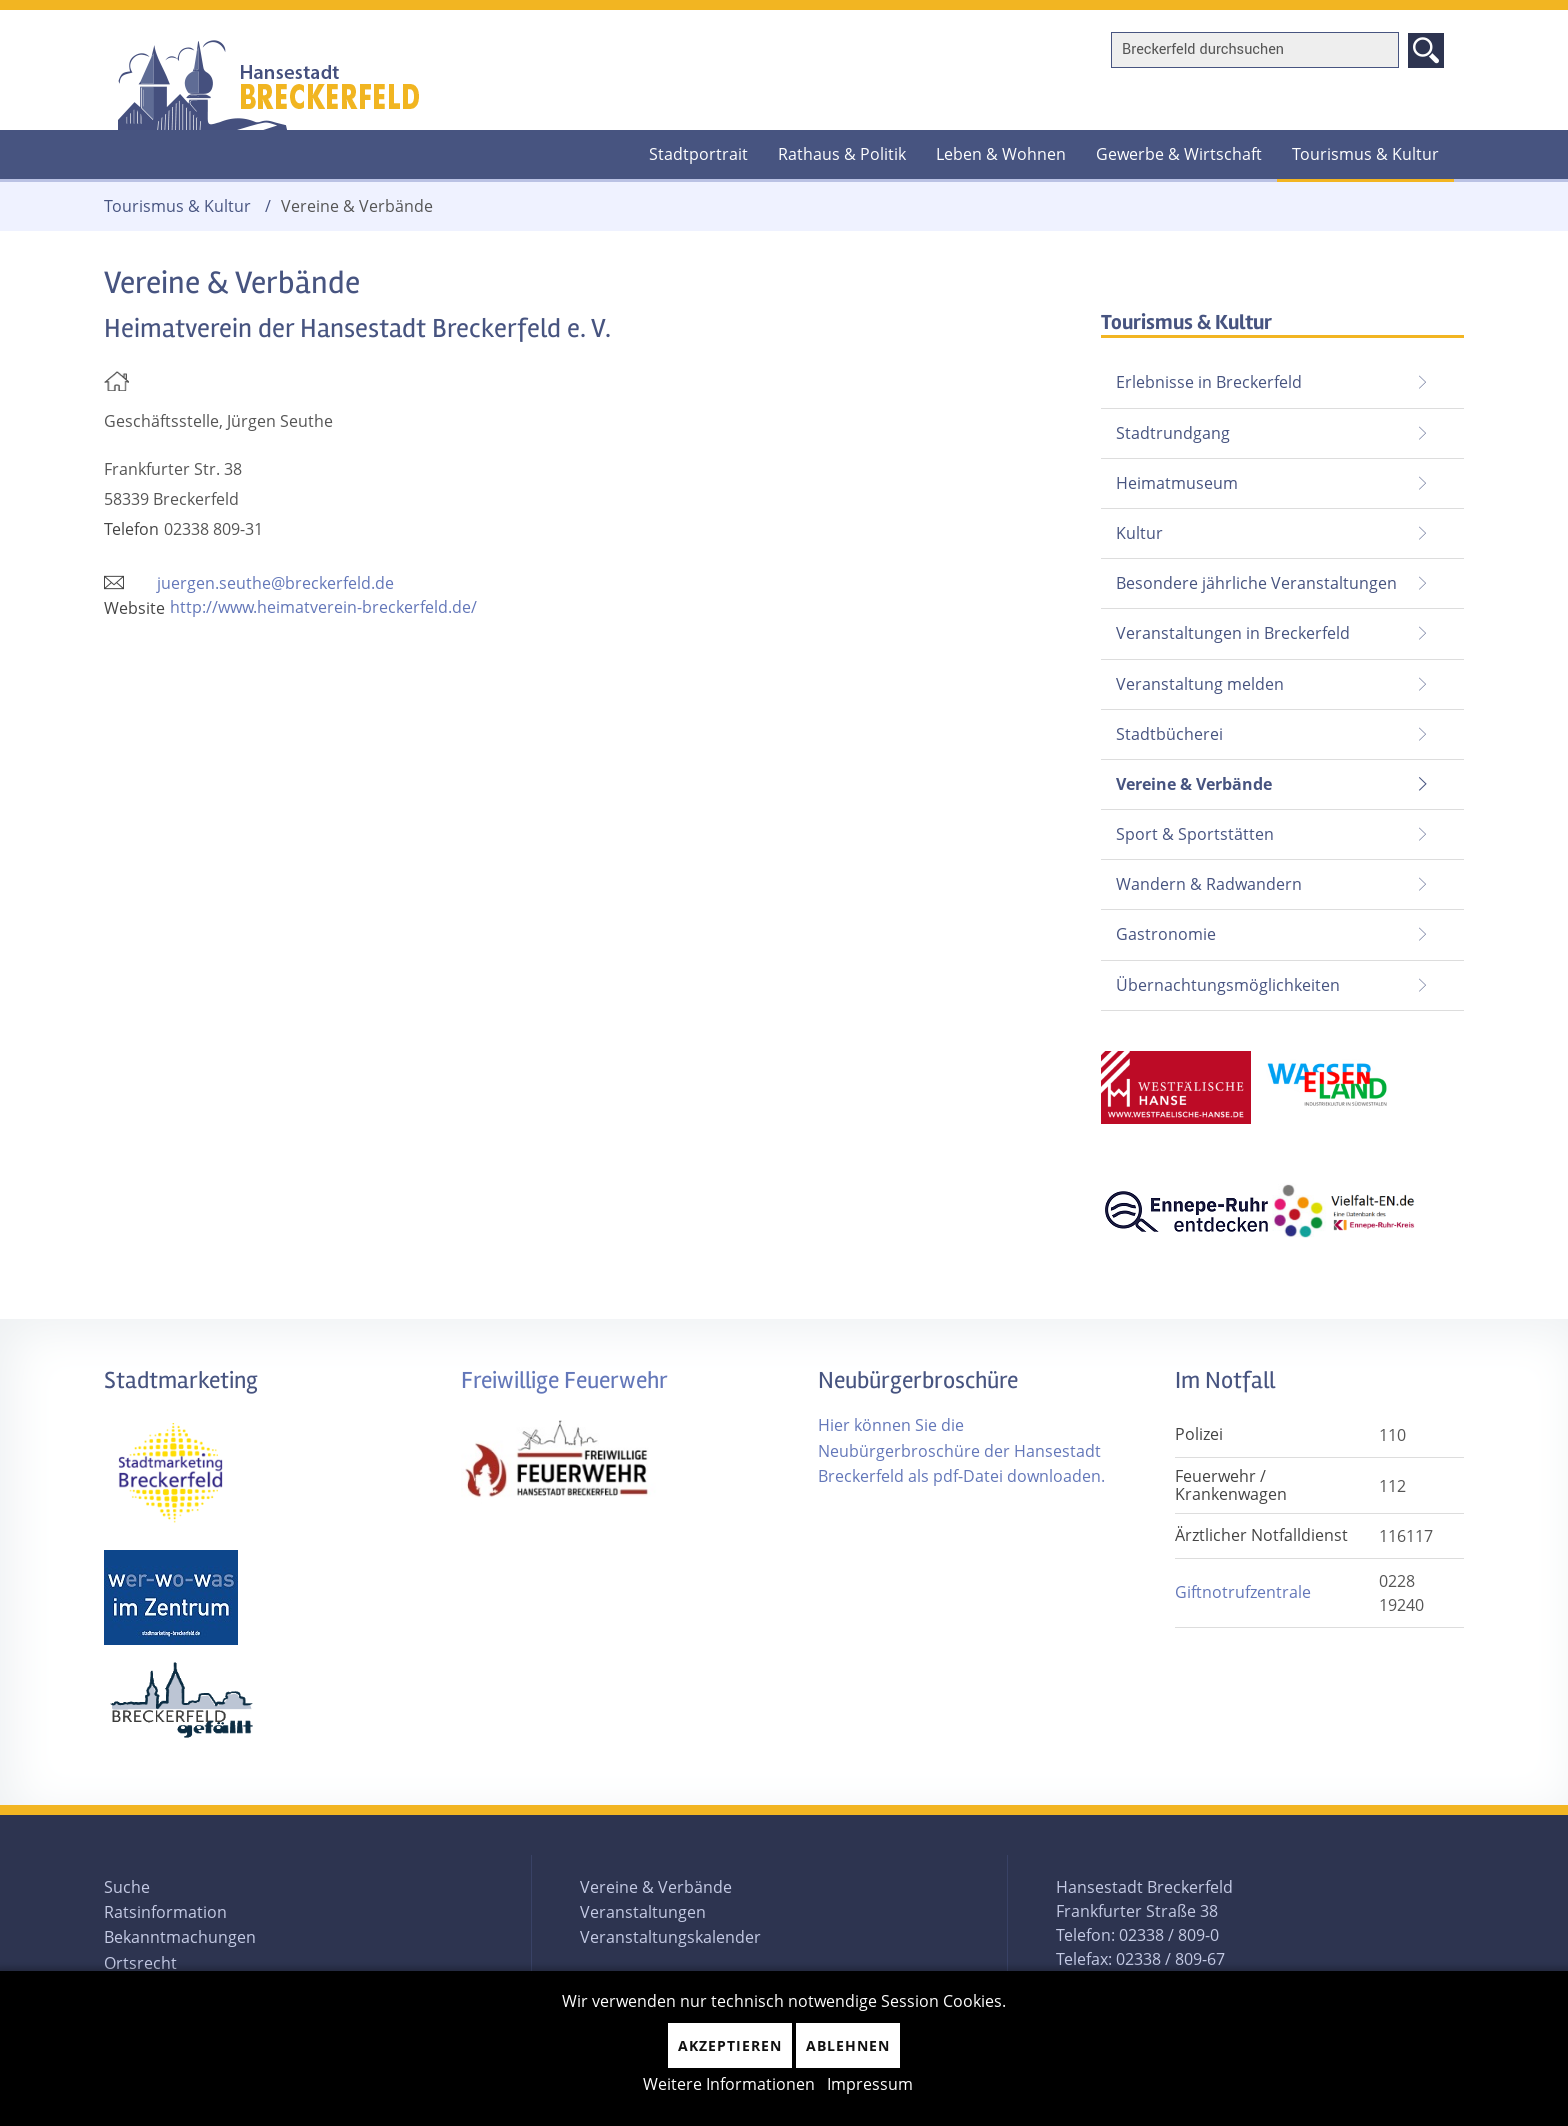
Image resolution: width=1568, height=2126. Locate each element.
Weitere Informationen (729, 2084)
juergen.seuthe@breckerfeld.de (275, 583)
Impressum (870, 2084)
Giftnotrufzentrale (1243, 1592)
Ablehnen (848, 2045)
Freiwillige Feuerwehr (564, 1380)
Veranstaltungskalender (670, 1937)
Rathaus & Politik (842, 154)
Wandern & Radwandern (1209, 884)
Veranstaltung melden (1200, 684)
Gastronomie (1166, 934)
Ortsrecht (140, 1963)
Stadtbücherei (1169, 734)
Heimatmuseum (1177, 483)
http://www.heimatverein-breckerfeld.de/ (323, 607)
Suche (127, 1887)
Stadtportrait (698, 154)
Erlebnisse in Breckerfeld (1209, 382)
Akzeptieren (730, 2045)
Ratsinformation (165, 1912)
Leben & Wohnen (1001, 154)
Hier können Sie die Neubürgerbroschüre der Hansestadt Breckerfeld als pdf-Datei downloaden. (961, 1450)
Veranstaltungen (643, 1912)
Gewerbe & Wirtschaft (1179, 154)
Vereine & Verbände (1186, 777)
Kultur (1139, 533)
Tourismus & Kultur (1365, 154)
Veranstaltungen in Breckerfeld (1233, 633)
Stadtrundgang (1173, 433)
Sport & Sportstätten (1195, 834)
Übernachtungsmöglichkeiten (1228, 985)
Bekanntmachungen (180, 1937)
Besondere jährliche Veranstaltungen (1256, 583)
